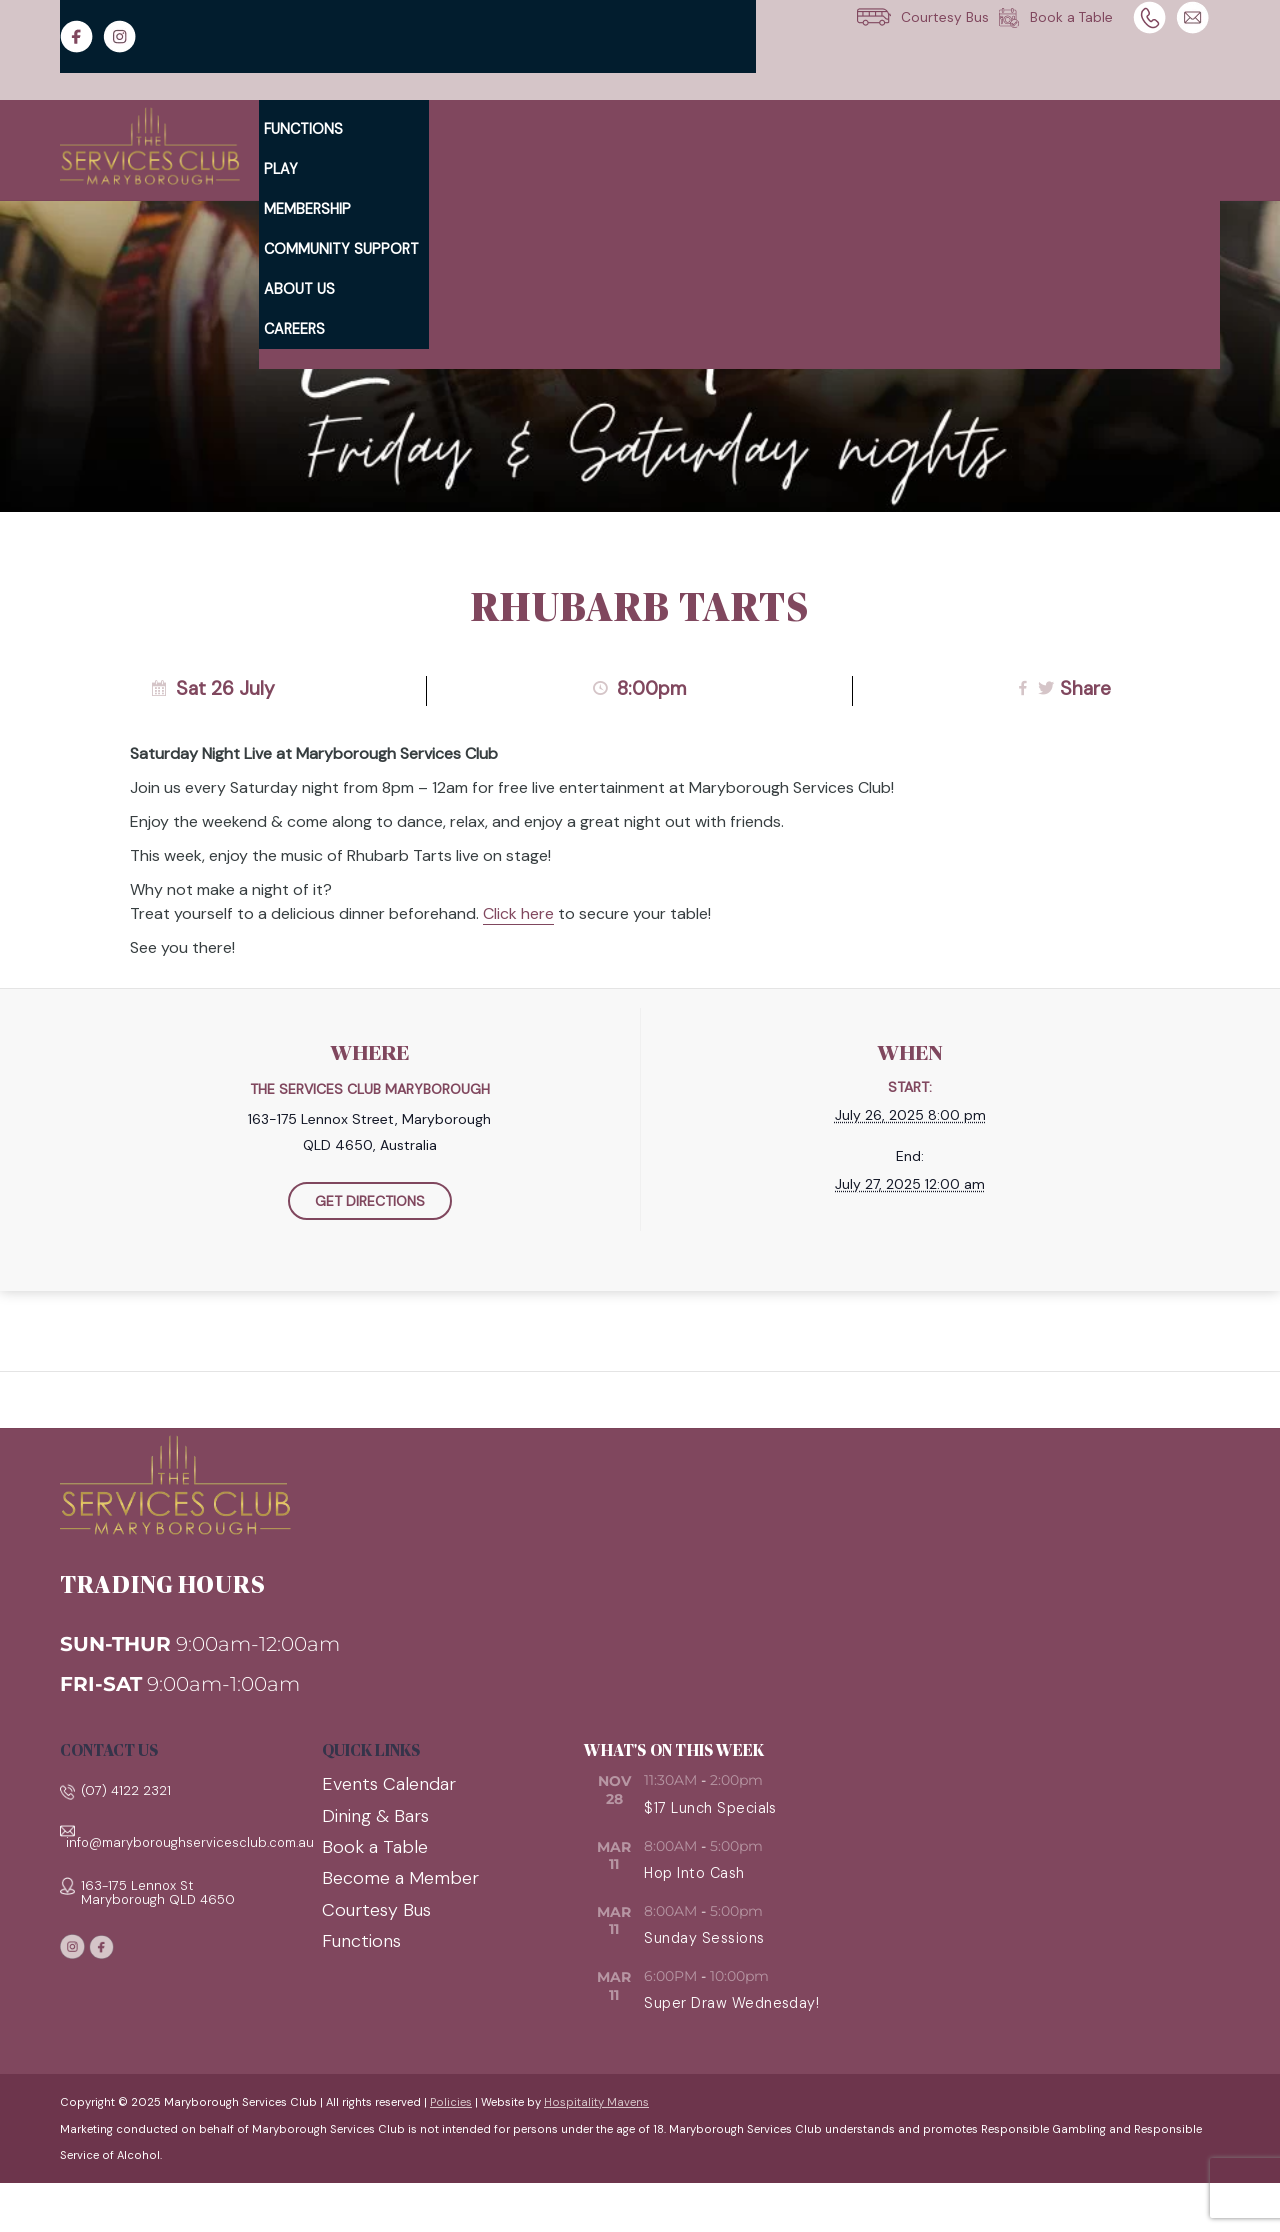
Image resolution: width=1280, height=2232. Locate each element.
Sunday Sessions (704, 1938)
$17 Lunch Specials (710, 1808)
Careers (294, 329)
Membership (307, 209)
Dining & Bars (375, 1816)
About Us (299, 289)
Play (281, 169)
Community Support (341, 249)
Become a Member (400, 1878)
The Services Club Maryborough (370, 1089)
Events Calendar (389, 1784)
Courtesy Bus (376, 1910)
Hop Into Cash (694, 1873)
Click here (518, 913)
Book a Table (375, 1847)
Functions (303, 129)
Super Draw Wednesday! (731, 2003)
